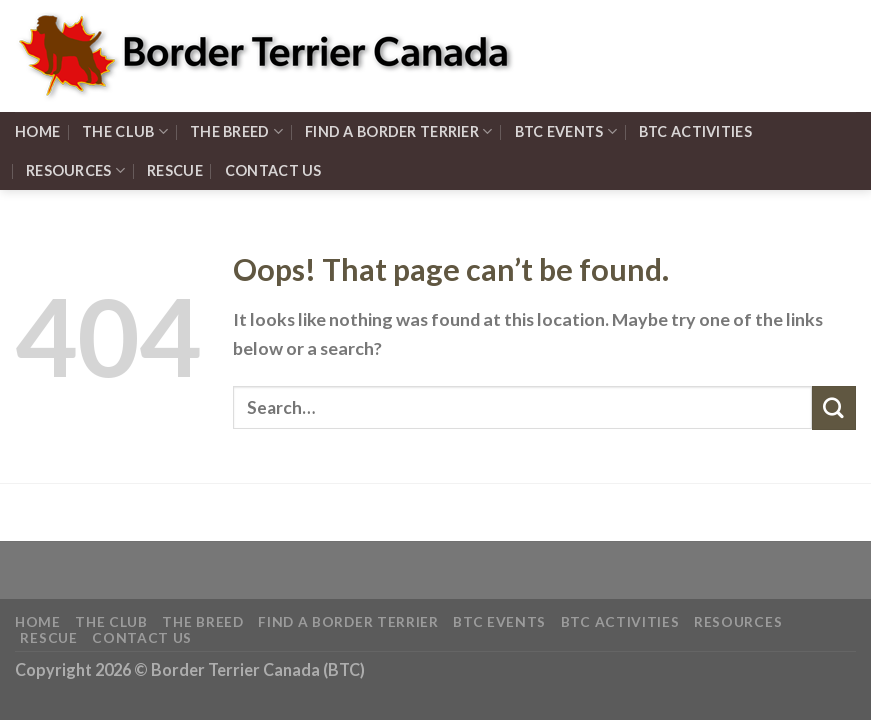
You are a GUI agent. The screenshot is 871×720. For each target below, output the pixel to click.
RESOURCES (75, 170)
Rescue (175, 170)
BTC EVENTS (566, 131)
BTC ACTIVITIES (695, 131)
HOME (37, 131)
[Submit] (834, 408)
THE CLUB (125, 131)
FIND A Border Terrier (399, 131)
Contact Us (273, 170)
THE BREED (236, 131)
